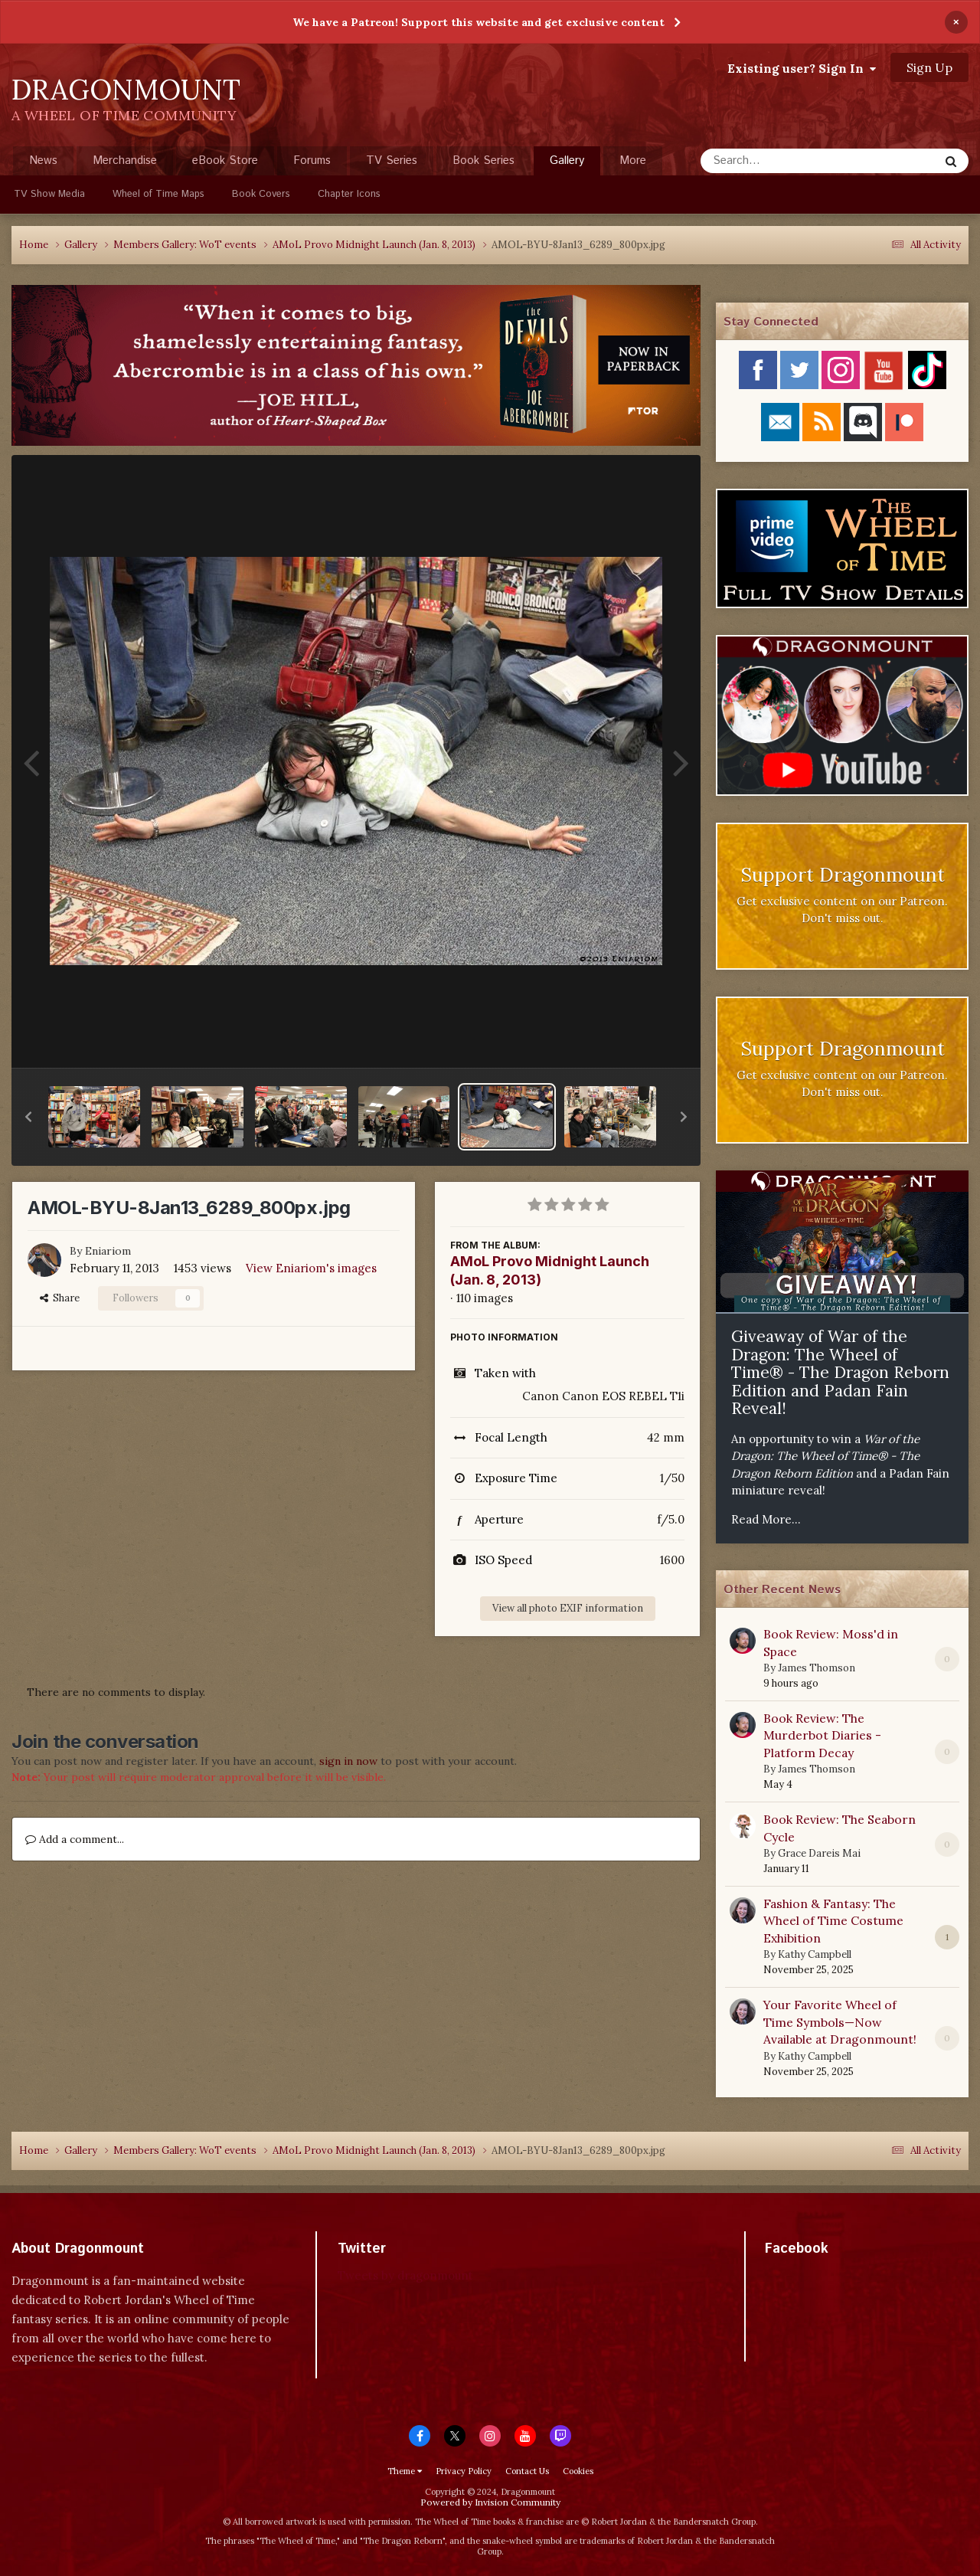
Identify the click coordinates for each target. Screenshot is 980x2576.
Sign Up (929, 67)
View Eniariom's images (311, 1268)
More (632, 160)
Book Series (483, 160)
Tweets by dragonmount (405, 2275)
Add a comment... (74, 1839)
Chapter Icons (349, 194)
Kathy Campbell (814, 1954)
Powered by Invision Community (490, 2502)
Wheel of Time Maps (158, 194)
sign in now (348, 1761)
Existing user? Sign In (801, 68)
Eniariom (108, 1251)
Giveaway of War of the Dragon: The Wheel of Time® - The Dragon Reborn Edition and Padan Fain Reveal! (840, 1372)
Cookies (578, 2471)
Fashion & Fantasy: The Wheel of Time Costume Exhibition (833, 1921)
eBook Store (225, 160)
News (43, 160)
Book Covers (261, 194)
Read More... (766, 1519)
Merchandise (125, 160)
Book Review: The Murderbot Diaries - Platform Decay (822, 1735)
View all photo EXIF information (567, 1608)
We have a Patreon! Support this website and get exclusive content (478, 22)
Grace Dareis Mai (819, 1853)
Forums (312, 160)
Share (60, 1297)
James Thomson (816, 1667)
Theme (404, 2471)
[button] (28, 1117)
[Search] (779, 161)
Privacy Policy (464, 2471)
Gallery (567, 163)
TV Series (391, 160)
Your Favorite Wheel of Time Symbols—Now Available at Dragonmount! (839, 2022)
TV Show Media (49, 194)
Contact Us (527, 2471)
